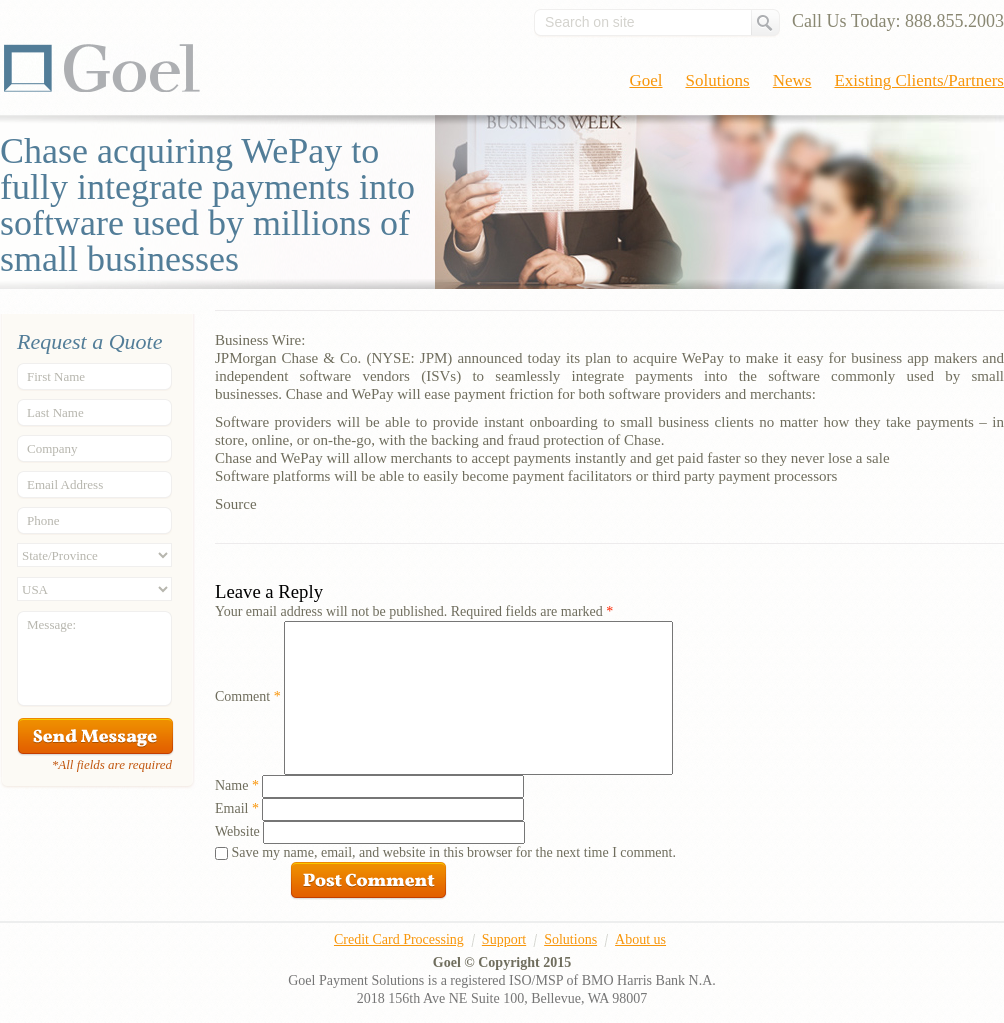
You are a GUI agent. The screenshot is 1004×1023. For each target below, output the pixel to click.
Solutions (718, 80)
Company (52, 448)
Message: (51, 624)
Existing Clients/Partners (919, 80)
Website (237, 831)
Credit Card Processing (399, 939)
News (792, 80)
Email (237, 808)
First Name (56, 376)
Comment (248, 696)
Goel (102, 68)
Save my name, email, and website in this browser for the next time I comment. (454, 852)
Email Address (65, 484)
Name (237, 785)
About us (640, 939)
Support (504, 939)
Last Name (55, 412)
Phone (43, 520)
